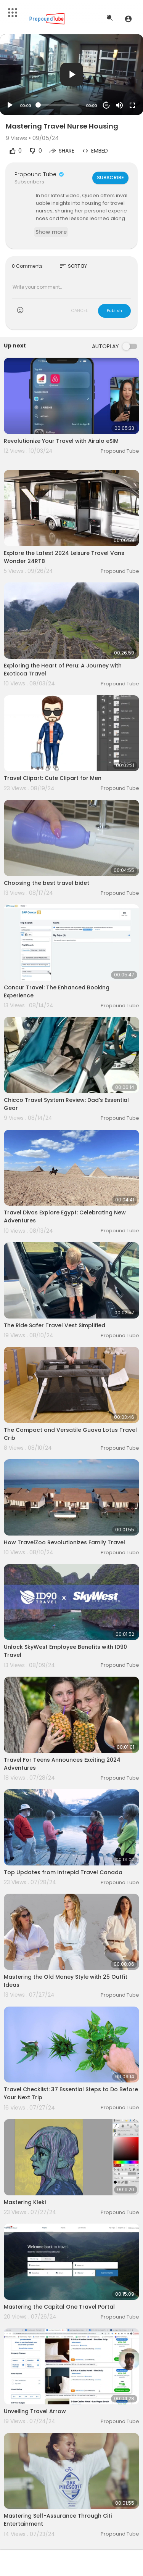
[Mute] (119, 105)
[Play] (10, 105)
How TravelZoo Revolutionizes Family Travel (64, 1542)
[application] (71, 74)
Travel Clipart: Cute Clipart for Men (52, 778)
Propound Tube (39, 174)
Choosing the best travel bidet (46, 883)
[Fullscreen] (132, 105)
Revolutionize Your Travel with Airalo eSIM (61, 441)
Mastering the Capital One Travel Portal (59, 2307)
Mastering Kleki (25, 2202)
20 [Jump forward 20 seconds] (106, 105)
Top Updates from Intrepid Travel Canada (63, 1872)
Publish (114, 310)
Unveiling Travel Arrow (35, 2411)
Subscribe (110, 177)
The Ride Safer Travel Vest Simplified (54, 1325)
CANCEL (79, 310)
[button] (128, 18)
